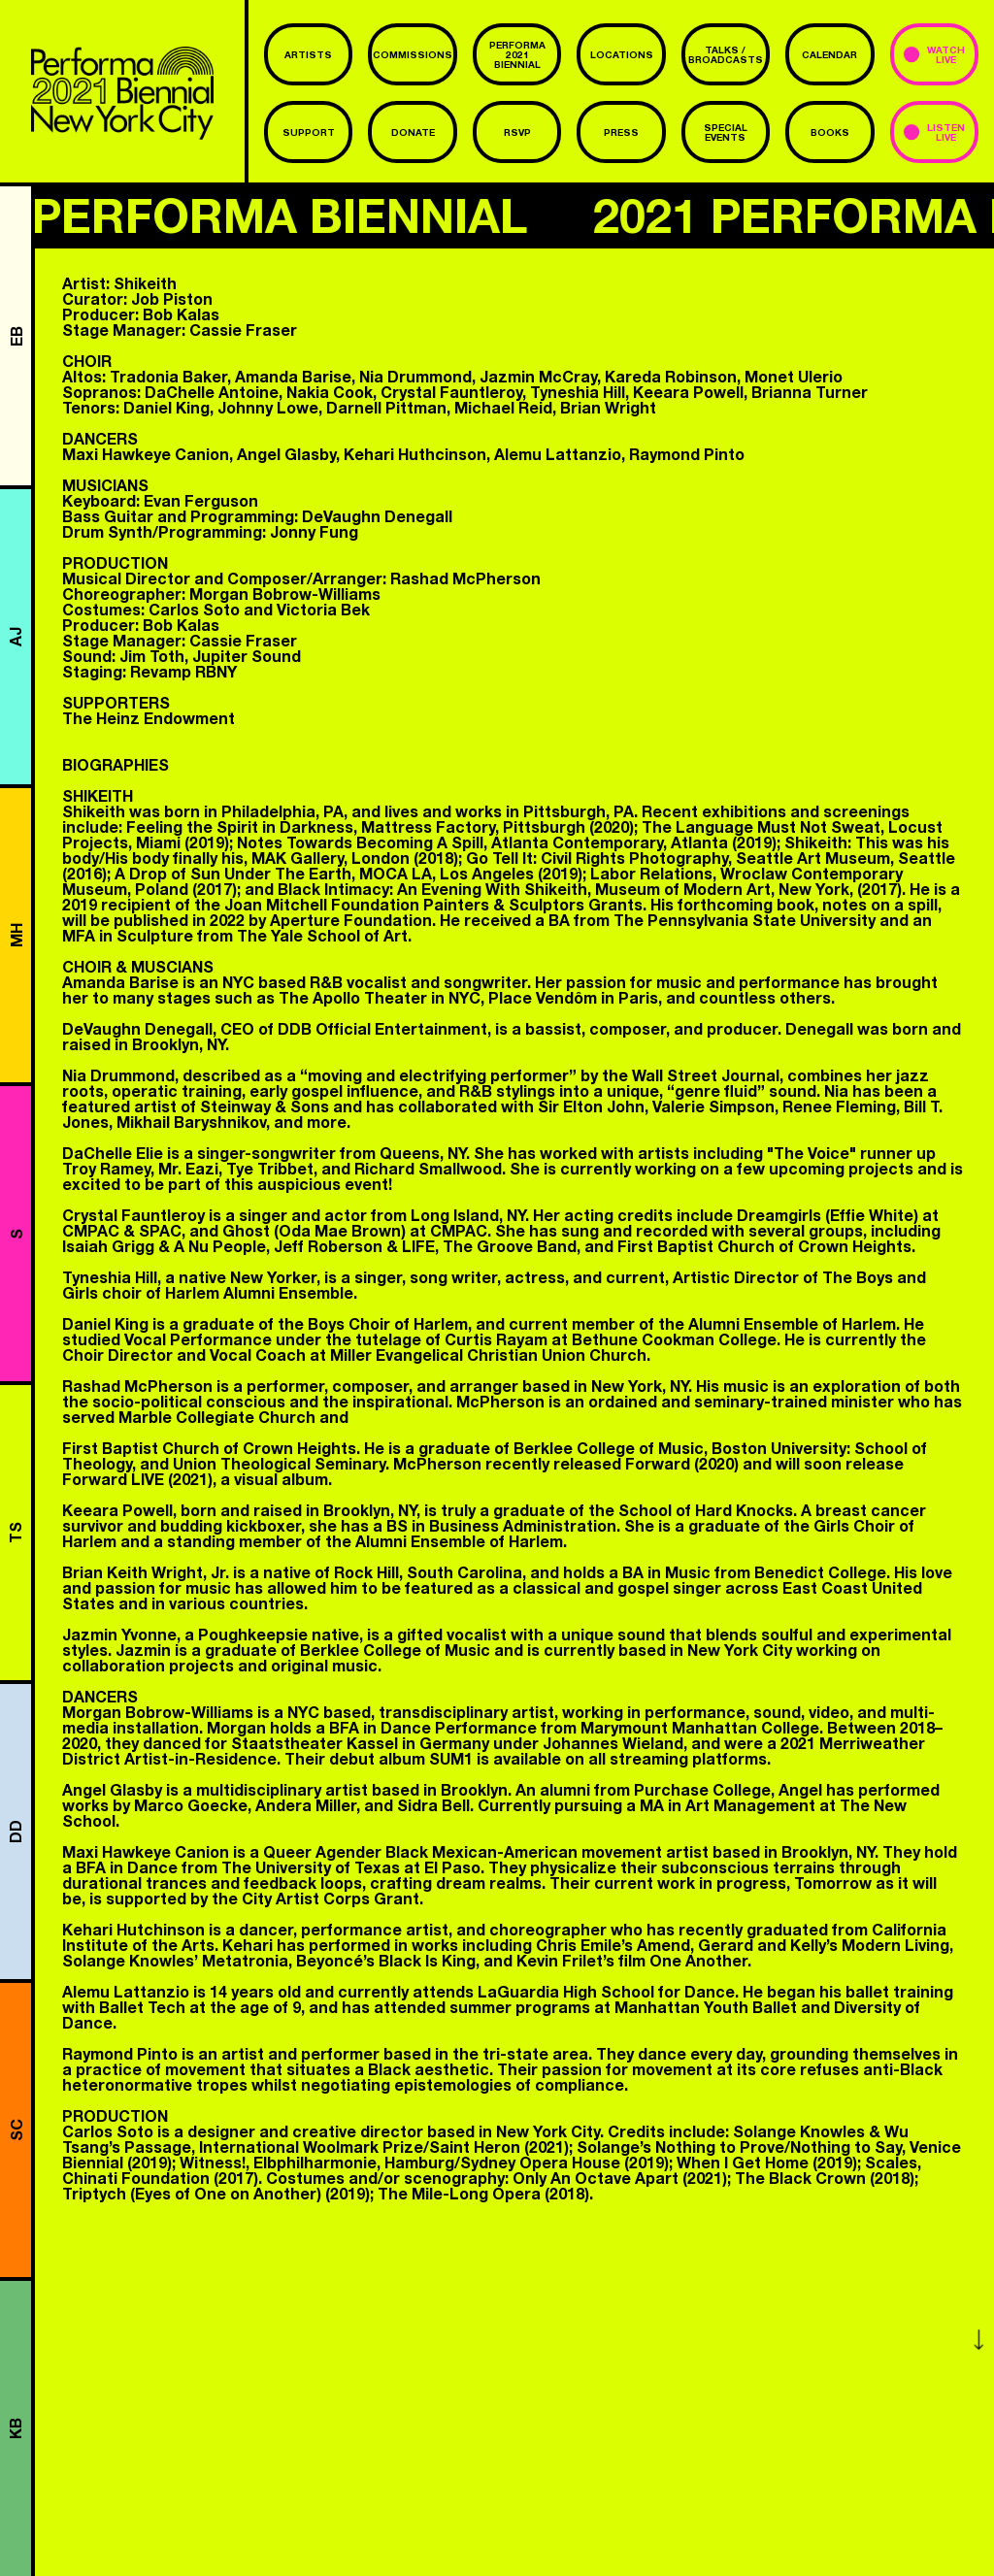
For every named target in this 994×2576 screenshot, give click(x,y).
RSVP (517, 132)
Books (830, 132)
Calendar (829, 54)
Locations (621, 54)
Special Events (725, 132)
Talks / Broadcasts (725, 54)
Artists (308, 54)
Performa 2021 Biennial (517, 54)
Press (621, 132)
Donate (413, 132)
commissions (412, 54)
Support (308, 132)
